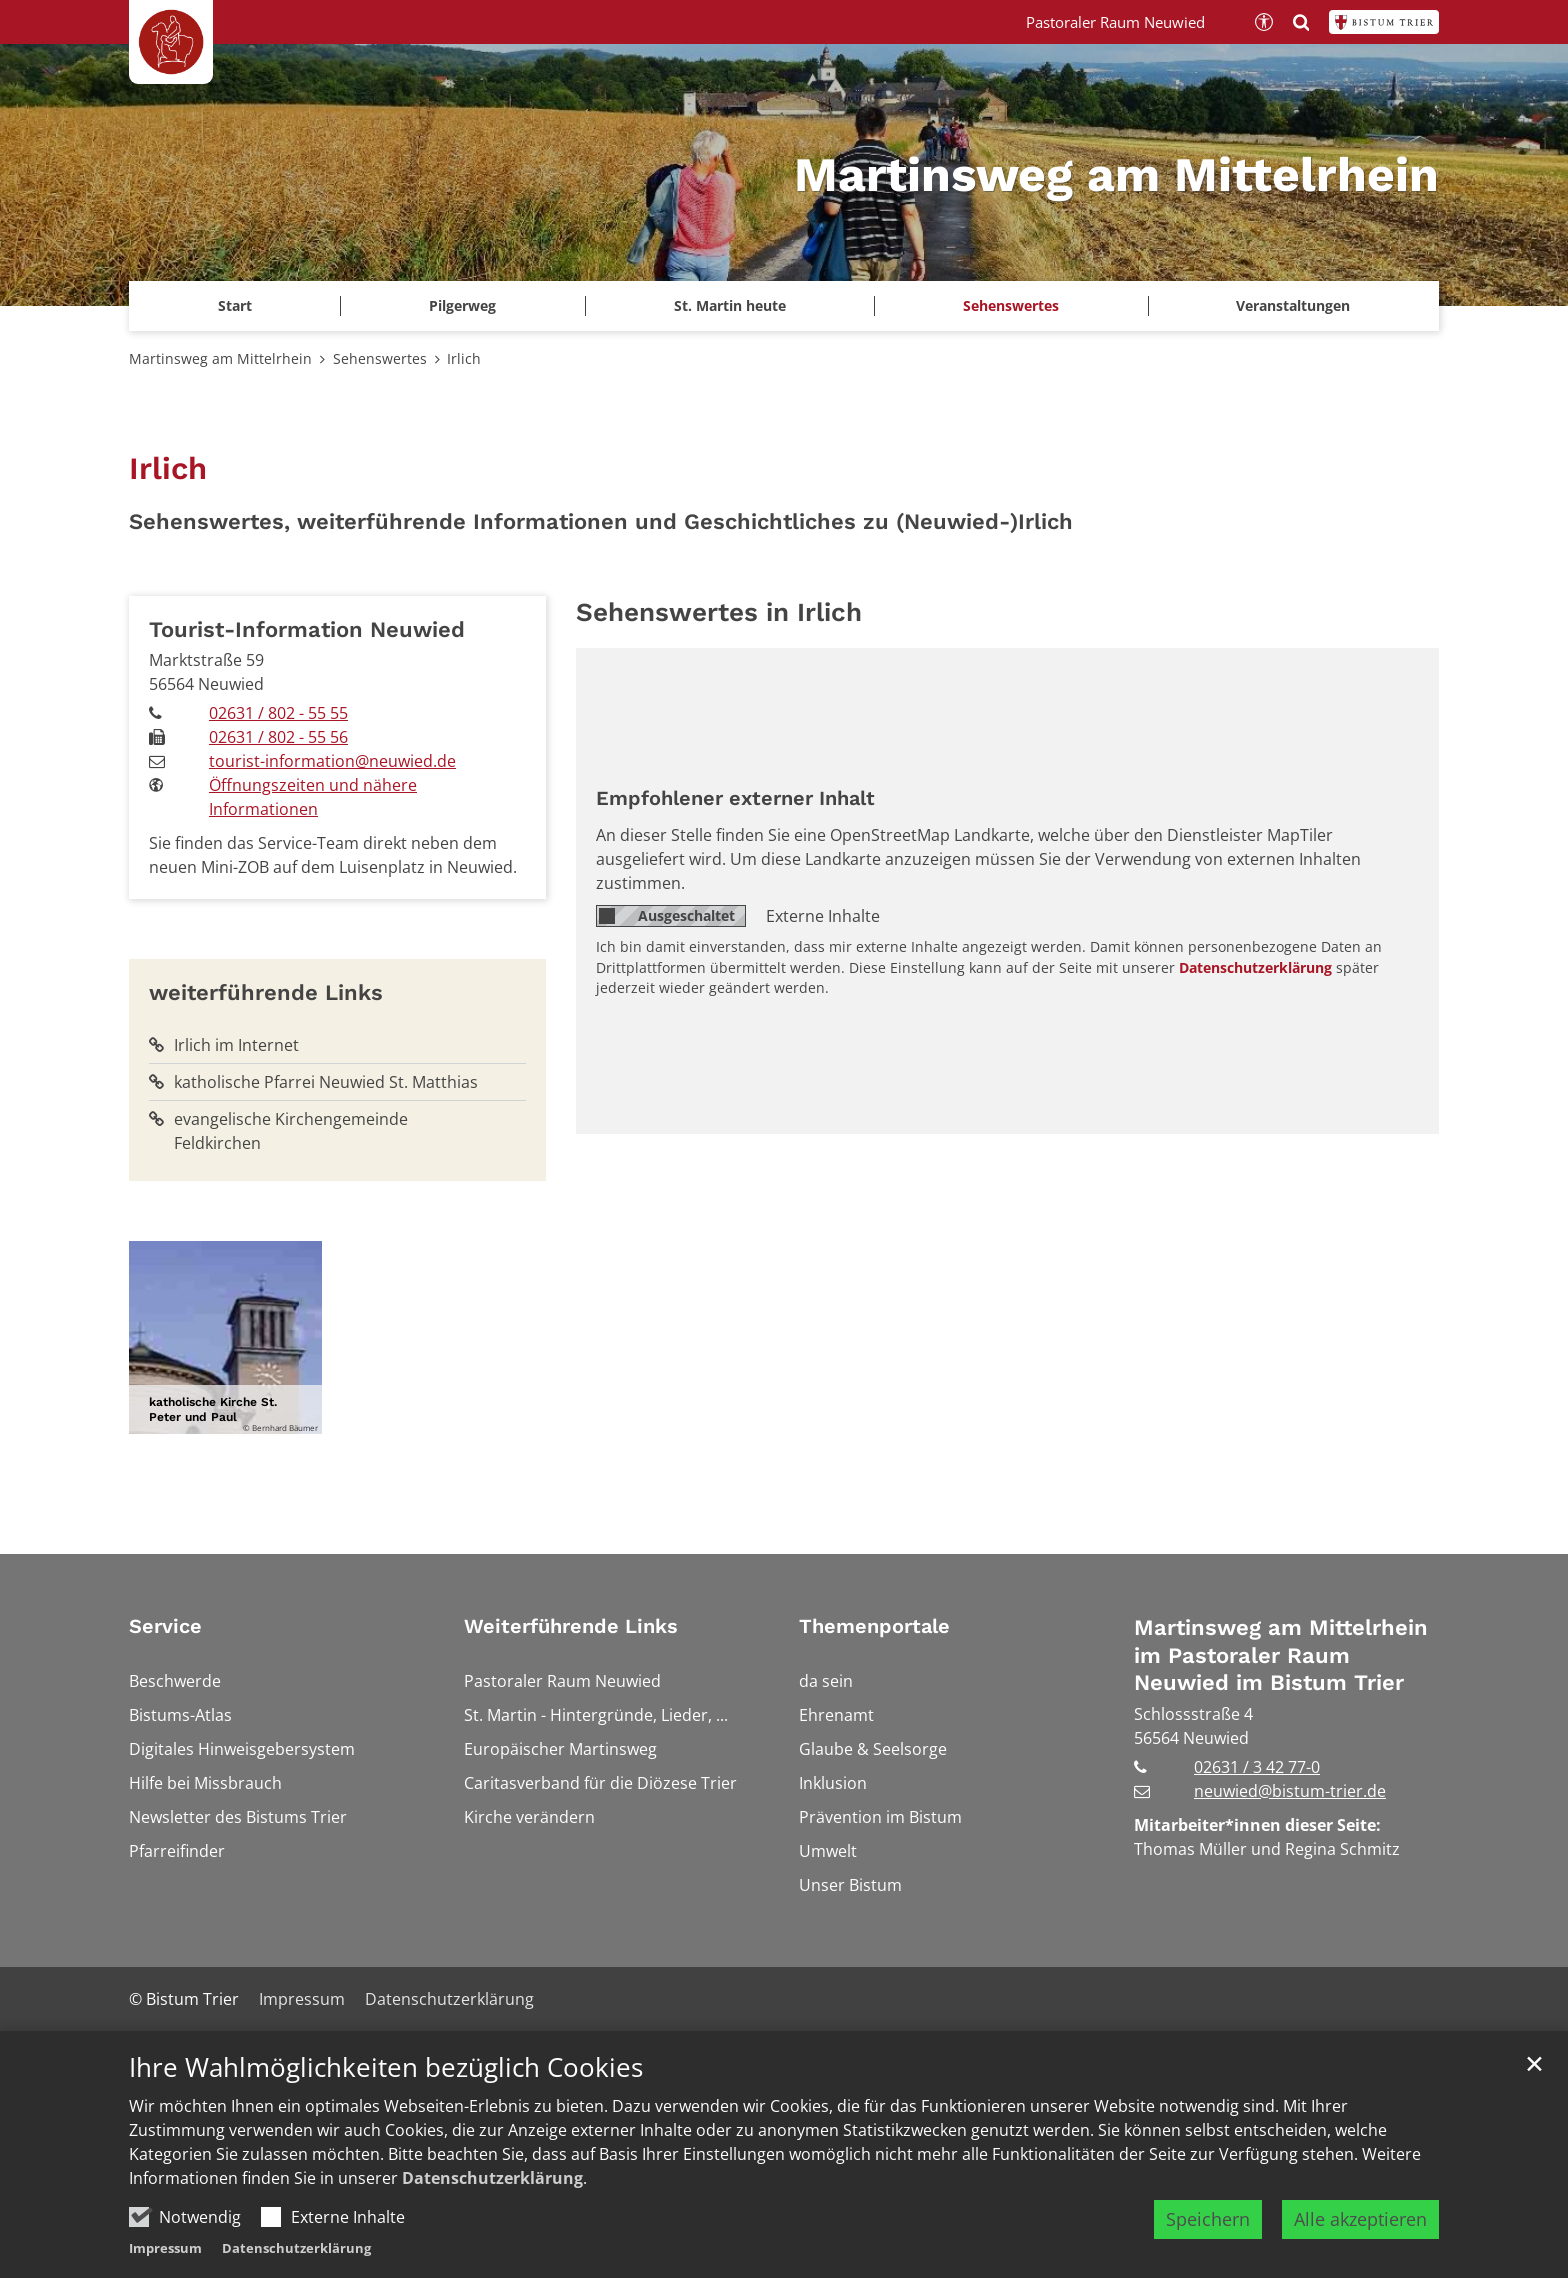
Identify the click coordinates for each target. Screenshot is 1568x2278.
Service (165, 1626)
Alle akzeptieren (1360, 2219)
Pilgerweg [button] (462, 305)
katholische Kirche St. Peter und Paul (213, 1409)
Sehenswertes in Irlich (719, 612)
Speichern (1208, 2219)
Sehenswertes (380, 358)
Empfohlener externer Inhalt (735, 798)
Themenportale (874, 1626)
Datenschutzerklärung (492, 2178)
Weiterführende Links (571, 1626)
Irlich (464, 358)
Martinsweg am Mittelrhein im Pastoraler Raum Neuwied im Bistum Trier (1281, 1655)
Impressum (165, 2248)
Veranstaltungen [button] (1293, 305)
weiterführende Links (266, 992)
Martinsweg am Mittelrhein (220, 358)
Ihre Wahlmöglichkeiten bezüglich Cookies (386, 2067)
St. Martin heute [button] (730, 305)
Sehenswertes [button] (1011, 305)
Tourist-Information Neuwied (307, 629)
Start (235, 305)
